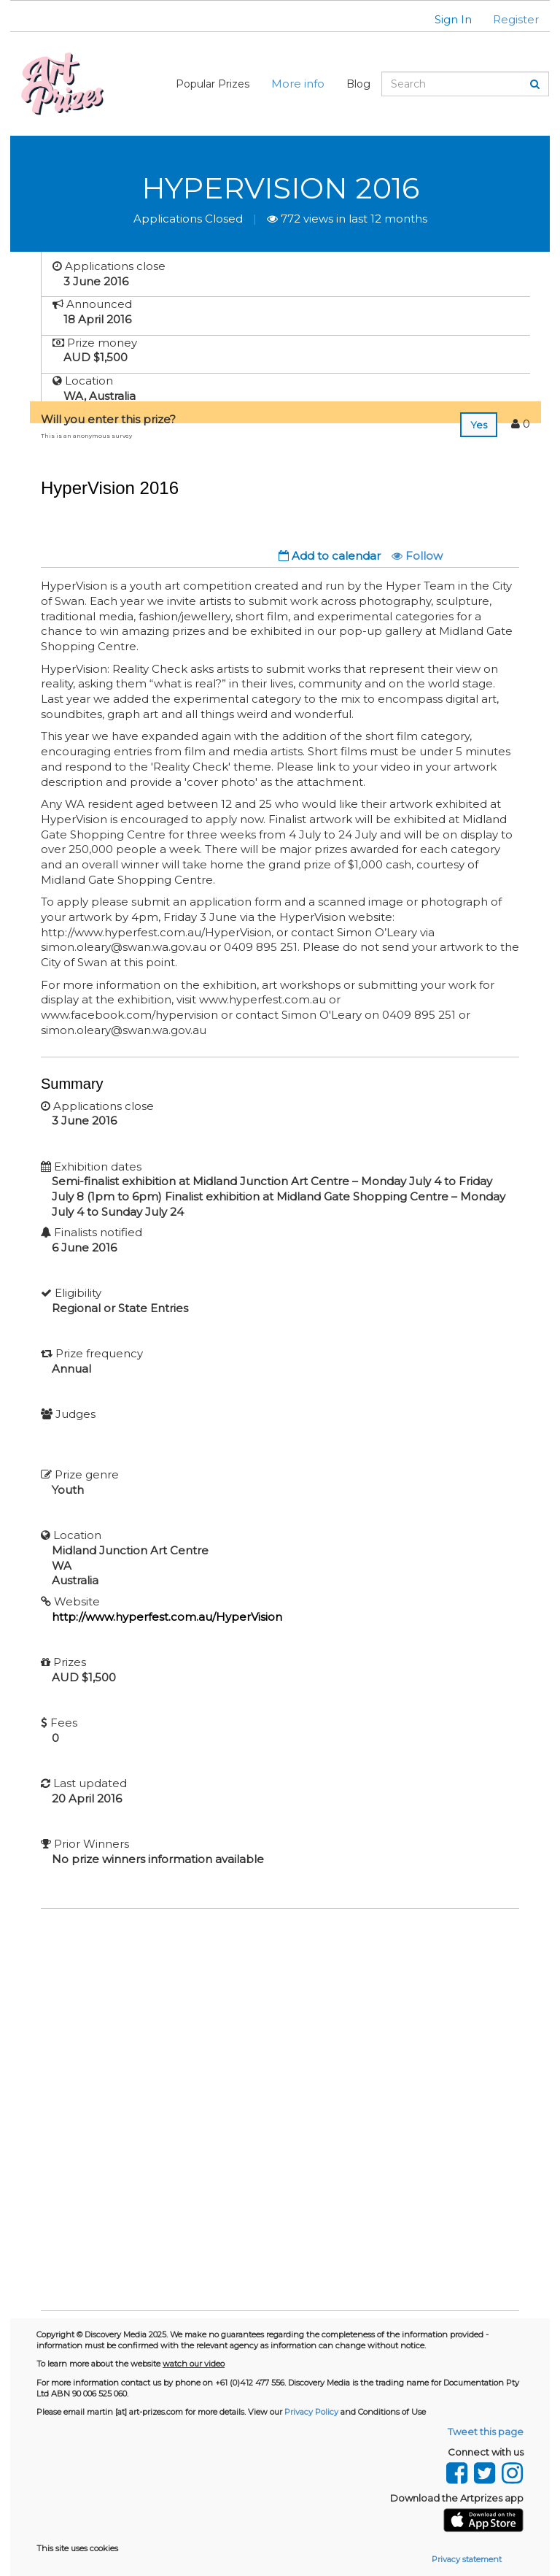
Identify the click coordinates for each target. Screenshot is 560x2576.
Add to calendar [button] (330, 556)
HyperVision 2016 (280, 188)
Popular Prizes (212, 83)
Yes (478, 425)
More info (297, 83)
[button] (444, 19)
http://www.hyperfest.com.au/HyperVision (167, 1617)
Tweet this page (486, 2431)
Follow (417, 556)
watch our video (194, 2364)
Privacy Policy (311, 2412)
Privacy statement (467, 2559)
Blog (358, 83)
